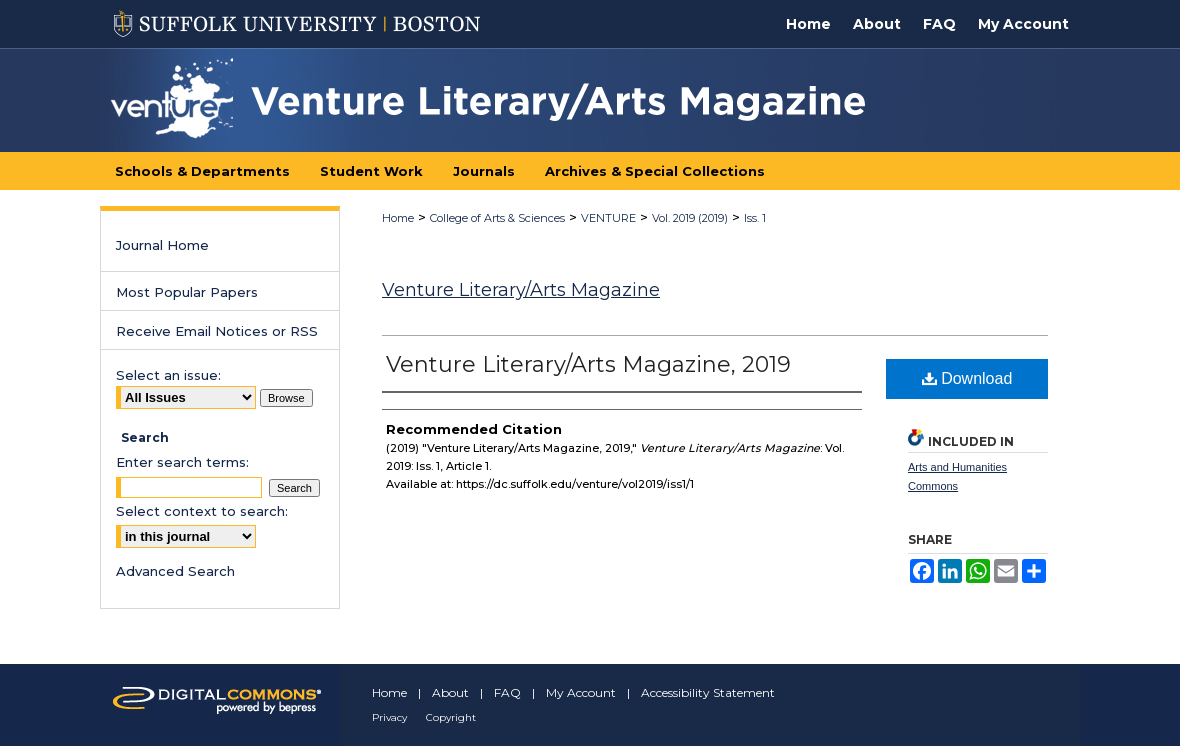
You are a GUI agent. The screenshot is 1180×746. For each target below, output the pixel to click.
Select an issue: (168, 375)
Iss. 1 (755, 218)
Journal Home (162, 245)
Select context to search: (202, 511)
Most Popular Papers (187, 292)
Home (398, 218)
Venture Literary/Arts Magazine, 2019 (588, 364)
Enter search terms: (182, 462)
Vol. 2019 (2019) (690, 218)
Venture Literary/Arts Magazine (521, 290)
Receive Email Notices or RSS (217, 331)
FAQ (507, 692)
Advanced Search (175, 571)
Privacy (389, 717)
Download (967, 378)
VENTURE (608, 218)
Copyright (451, 717)
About (450, 692)
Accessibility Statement (708, 692)
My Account (581, 692)
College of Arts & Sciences (497, 218)
